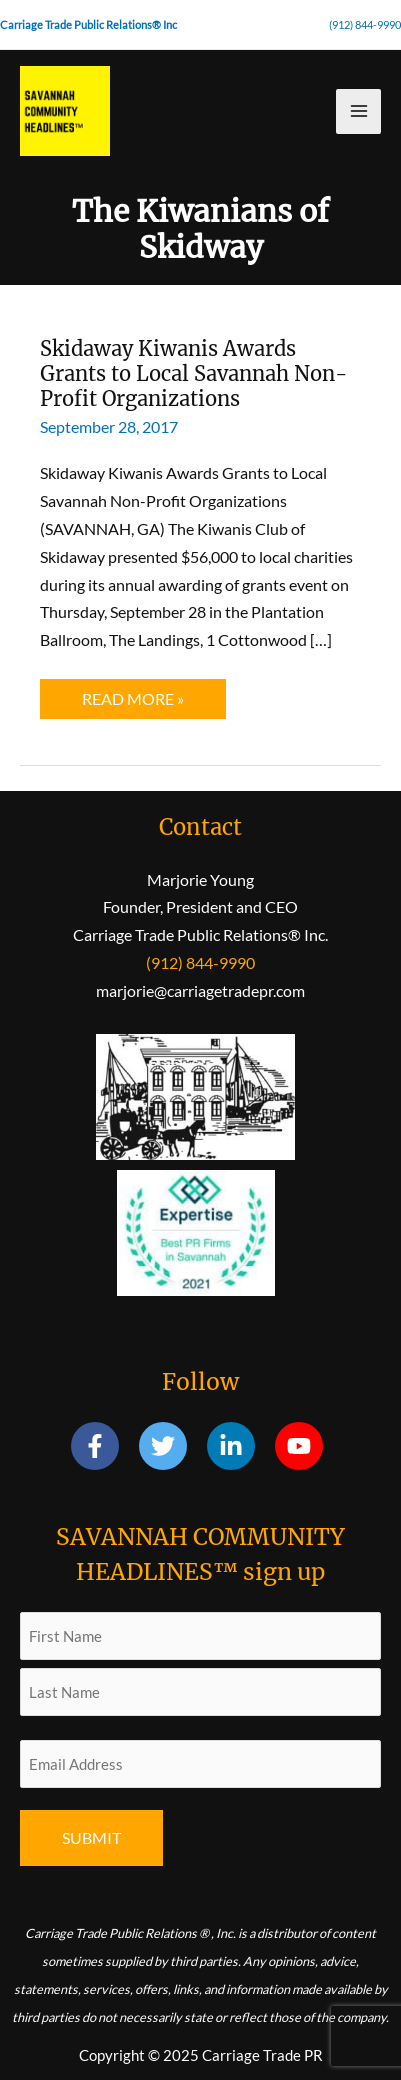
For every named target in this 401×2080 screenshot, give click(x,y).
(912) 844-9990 (365, 24)
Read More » (146, 703)
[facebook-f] (103, 1446)
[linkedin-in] (239, 1446)
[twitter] (171, 1446)
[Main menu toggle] (358, 111)
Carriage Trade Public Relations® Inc (88, 24)
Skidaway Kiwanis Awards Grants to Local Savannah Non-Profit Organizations (194, 373)
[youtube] (302, 1446)
